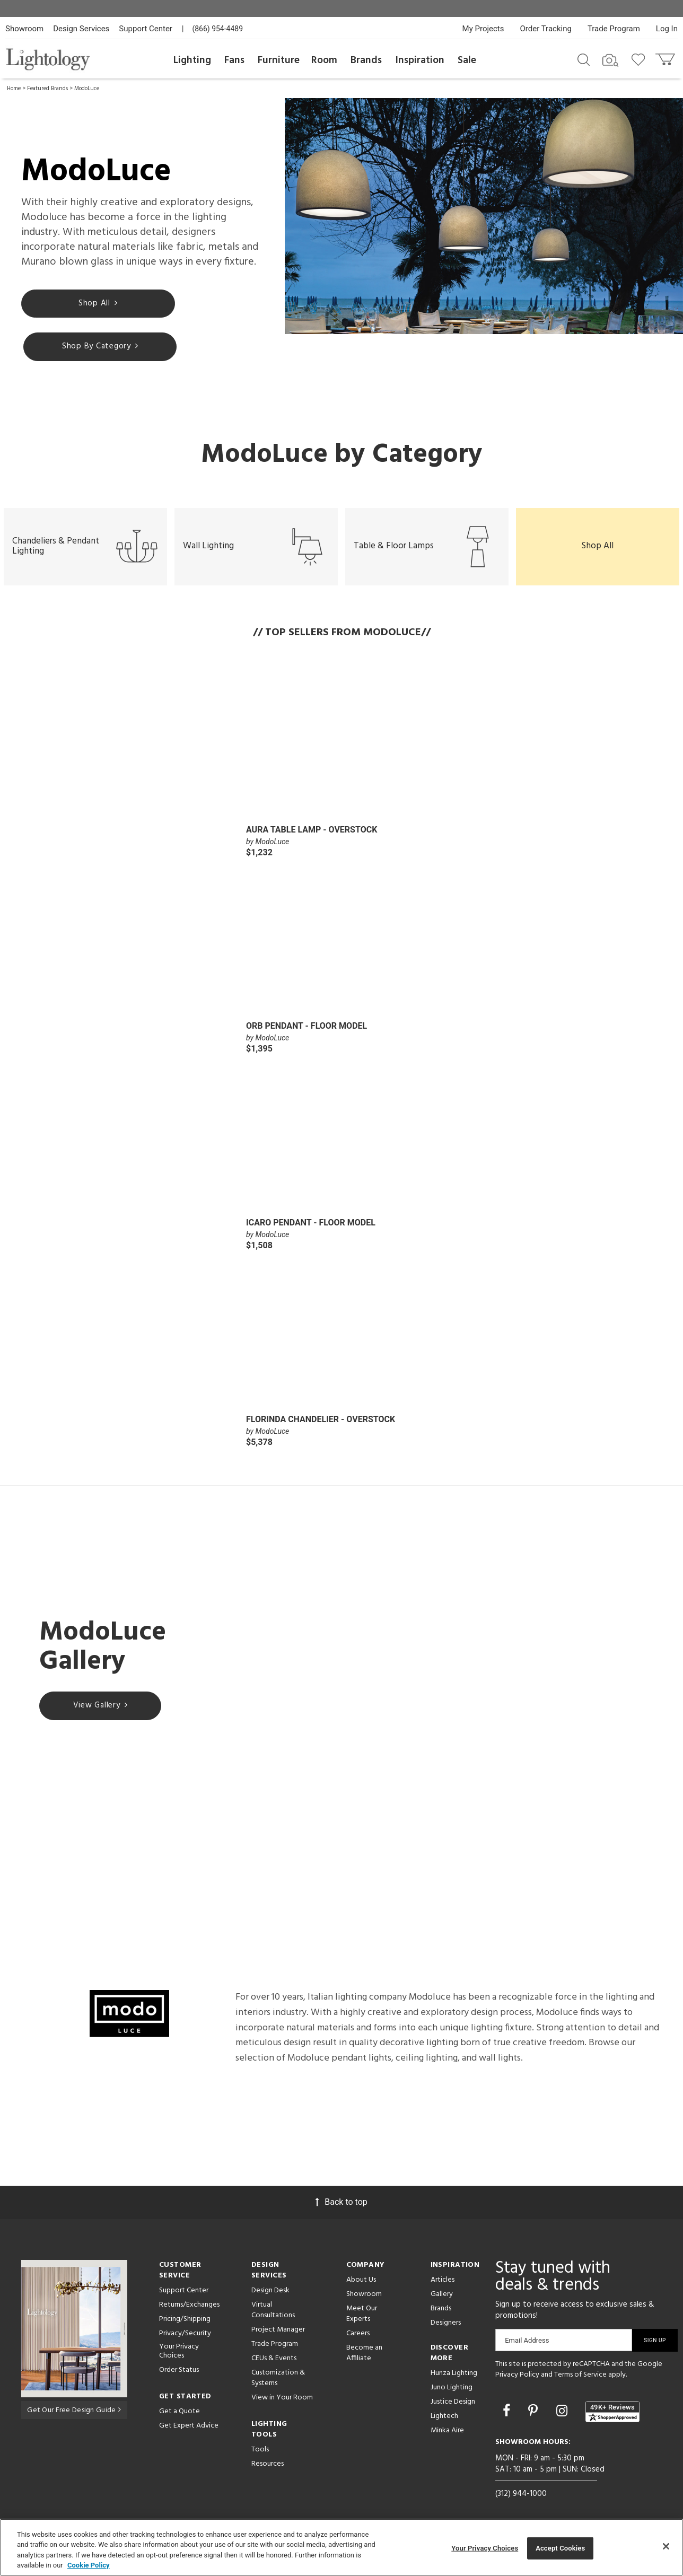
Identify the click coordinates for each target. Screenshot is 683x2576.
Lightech (444, 2418)
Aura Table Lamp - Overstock (311, 832)
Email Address (527, 2342)
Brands (366, 60)
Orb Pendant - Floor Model (306, 1028)
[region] (341, 2547)
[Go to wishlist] (640, 58)
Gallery (442, 2296)
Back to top (341, 2204)
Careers (358, 2335)
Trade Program (614, 28)
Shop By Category (85, 347)
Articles (442, 2282)
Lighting (192, 60)
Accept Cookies (560, 2548)
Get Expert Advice (188, 2428)
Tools (260, 2452)
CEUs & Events (273, 2360)
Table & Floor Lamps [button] (427, 549)
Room (324, 60)
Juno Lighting (451, 2390)
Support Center (145, 28)
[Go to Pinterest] (534, 2413)
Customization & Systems (278, 2380)
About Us (361, 2282)
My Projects (483, 28)
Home (14, 88)
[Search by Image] (610, 60)
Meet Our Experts (361, 2316)
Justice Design (453, 2404)
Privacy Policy (517, 2377)
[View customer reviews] (612, 2413)
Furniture (279, 60)
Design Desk (270, 2292)
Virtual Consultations (273, 2312)
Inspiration (420, 60)
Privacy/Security (185, 2335)
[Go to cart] (666, 57)
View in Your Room (282, 2400)
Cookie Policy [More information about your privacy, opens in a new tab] (88, 2565)
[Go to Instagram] (563, 2413)
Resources (267, 2466)
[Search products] (583, 58)
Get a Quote (179, 2413)
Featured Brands (47, 88)
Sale (467, 60)
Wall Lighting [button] (256, 549)
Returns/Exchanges (189, 2307)
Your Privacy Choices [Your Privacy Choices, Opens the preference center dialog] (484, 2548)
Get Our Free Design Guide (74, 2412)
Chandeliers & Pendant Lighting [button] (85, 549)
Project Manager (278, 2332)
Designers (446, 2325)
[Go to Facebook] (508, 2413)
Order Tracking (546, 28)
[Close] (666, 2546)
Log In (667, 28)
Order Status (179, 2372)
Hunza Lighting (454, 2375)
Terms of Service (580, 2377)
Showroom (24, 28)
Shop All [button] (598, 548)
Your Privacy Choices (179, 2354)
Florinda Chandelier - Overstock (320, 1421)
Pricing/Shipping (185, 2321)
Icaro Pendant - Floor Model (310, 1225)
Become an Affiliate (364, 2355)
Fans (234, 60)
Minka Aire (447, 2432)
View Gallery (100, 1708)
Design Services (81, 28)
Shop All (82, 303)
